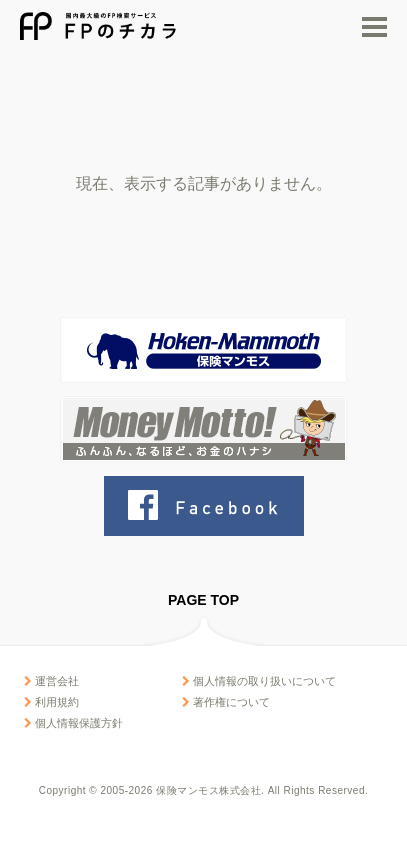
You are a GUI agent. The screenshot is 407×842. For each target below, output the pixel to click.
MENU (374, 27)
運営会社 (51, 681)
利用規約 (51, 702)
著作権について (226, 702)
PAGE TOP (203, 600)
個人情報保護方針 (73, 723)
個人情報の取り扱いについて (259, 681)
